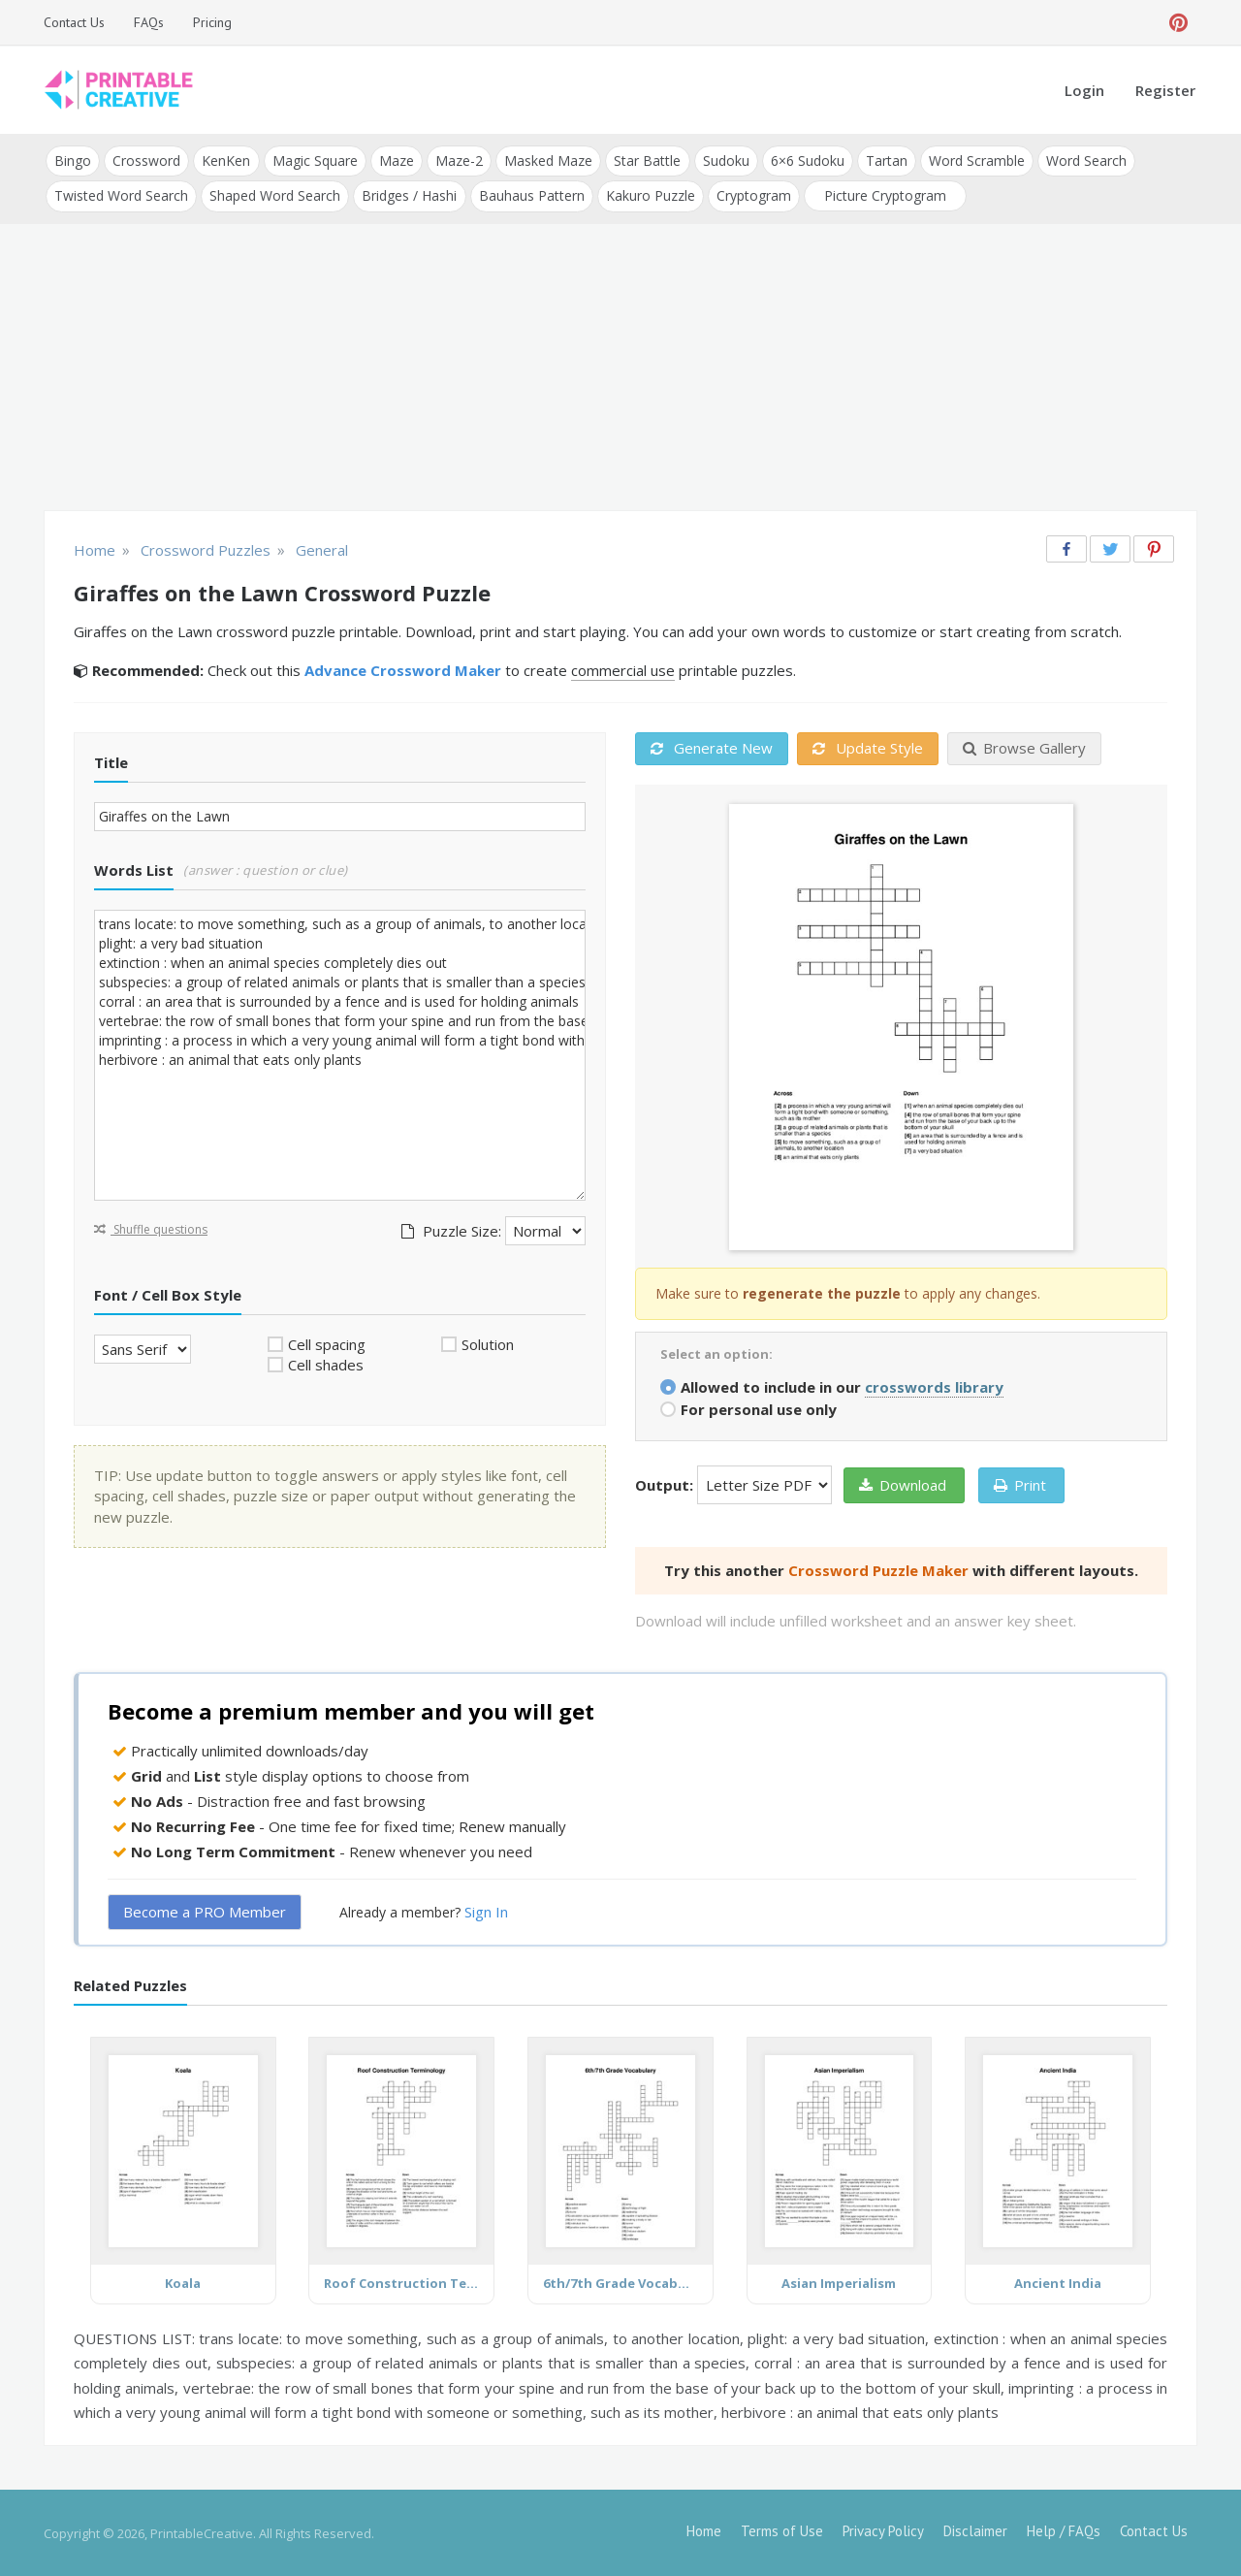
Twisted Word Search (121, 195)
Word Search (1084, 160)
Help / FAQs (1063, 2530)
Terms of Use (782, 2530)
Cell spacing (327, 1343)
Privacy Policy (883, 2530)
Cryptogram (753, 195)
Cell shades (326, 1364)
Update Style (867, 747)
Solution (487, 1343)
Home (703, 2530)
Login (1084, 90)
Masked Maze (547, 160)
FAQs (149, 22)
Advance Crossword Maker (402, 670)
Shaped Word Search (274, 195)
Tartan (885, 160)
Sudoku (724, 160)
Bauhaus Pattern (531, 195)
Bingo (72, 160)
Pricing (212, 22)
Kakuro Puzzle (649, 195)
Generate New (712, 747)
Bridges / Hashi (409, 195)
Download (902, 1484)
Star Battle (646, 160)
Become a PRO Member (204, 1911)
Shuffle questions (150, 1228)
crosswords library (934, 1386)
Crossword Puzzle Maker (878, 1569)
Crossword (146, 160)
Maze (395, 160)
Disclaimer (975, 2530)
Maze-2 (458, 160)
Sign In (486, 1911)
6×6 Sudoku (806, 160)
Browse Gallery (1024, 747)
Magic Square (314, 160)
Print (1020, 1484)
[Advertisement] (620, 368)
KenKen (226, 160)
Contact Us (74, 22)
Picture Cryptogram (884, 195)
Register (1165, 90)
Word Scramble (975, 160)
